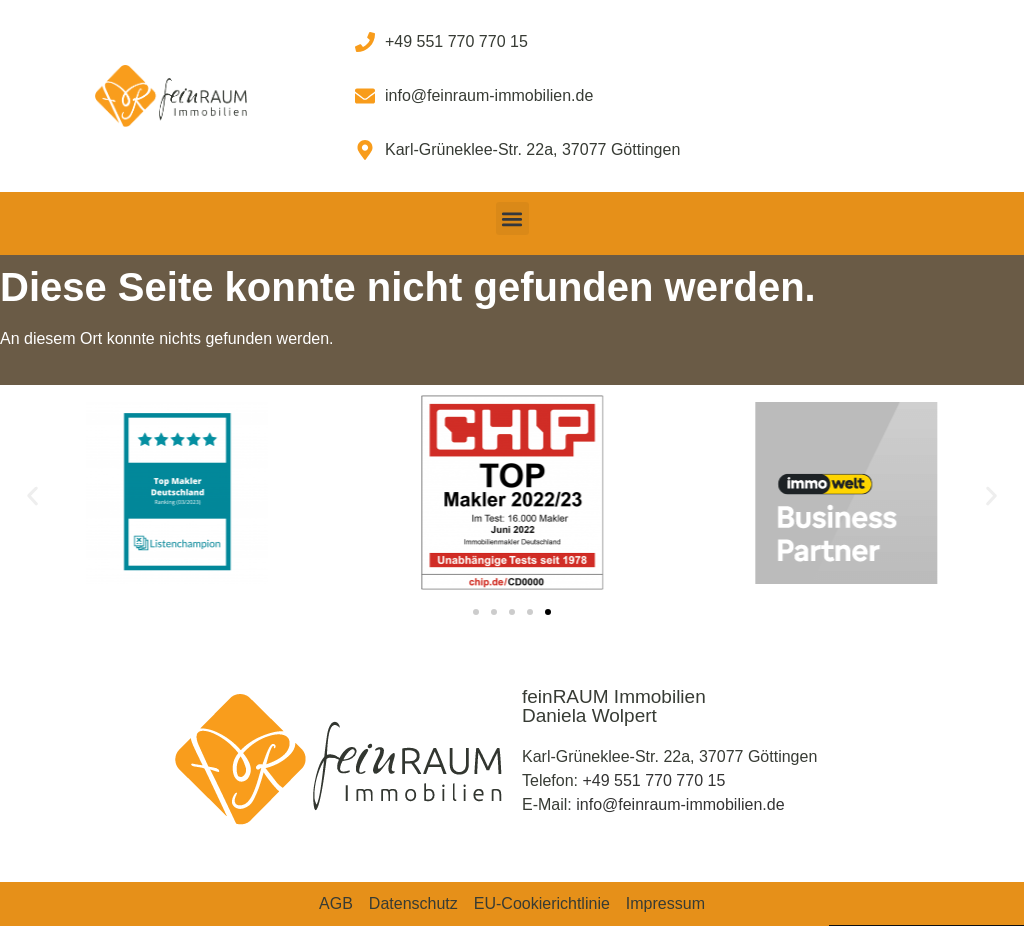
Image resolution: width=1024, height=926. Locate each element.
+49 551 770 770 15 (653, 780)
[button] (512, 218)
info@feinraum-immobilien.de (680, 804)
